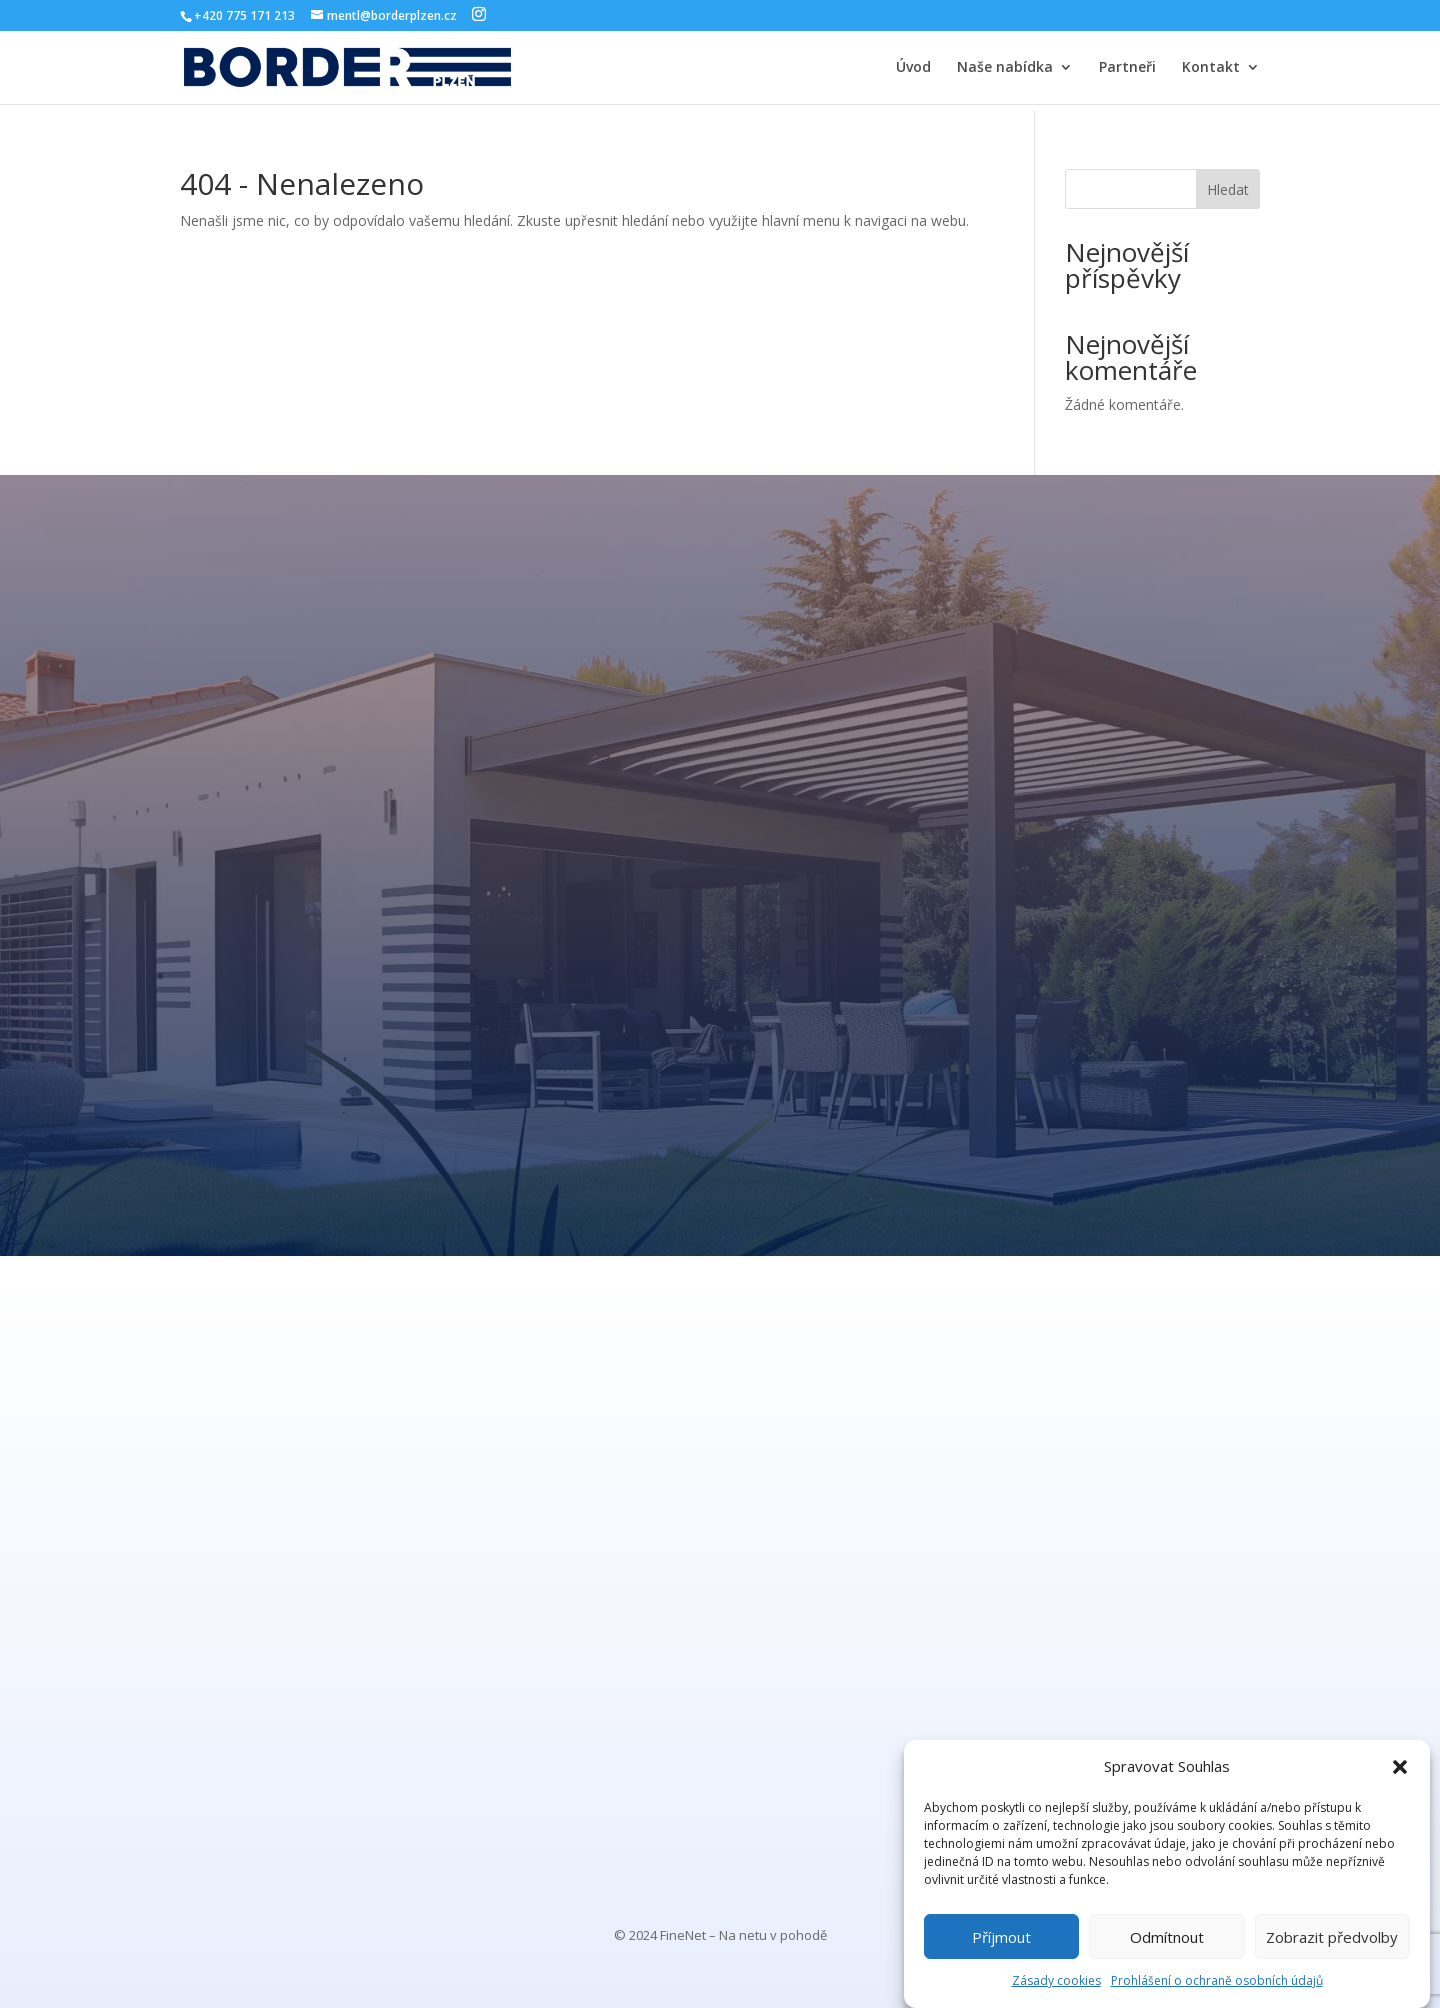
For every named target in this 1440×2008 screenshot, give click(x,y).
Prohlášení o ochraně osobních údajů (1217, 1980)
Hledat (1228, 189)
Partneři (1127, 68)
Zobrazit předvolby (1332, 1937)
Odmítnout (1167, 1937)
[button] (1400, 1767)
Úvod (913, 68)
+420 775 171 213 (244, 15)
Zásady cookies (1056, 1980)
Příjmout (1001, 1937)
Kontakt (1211, 68)
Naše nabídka (1005, 68)
